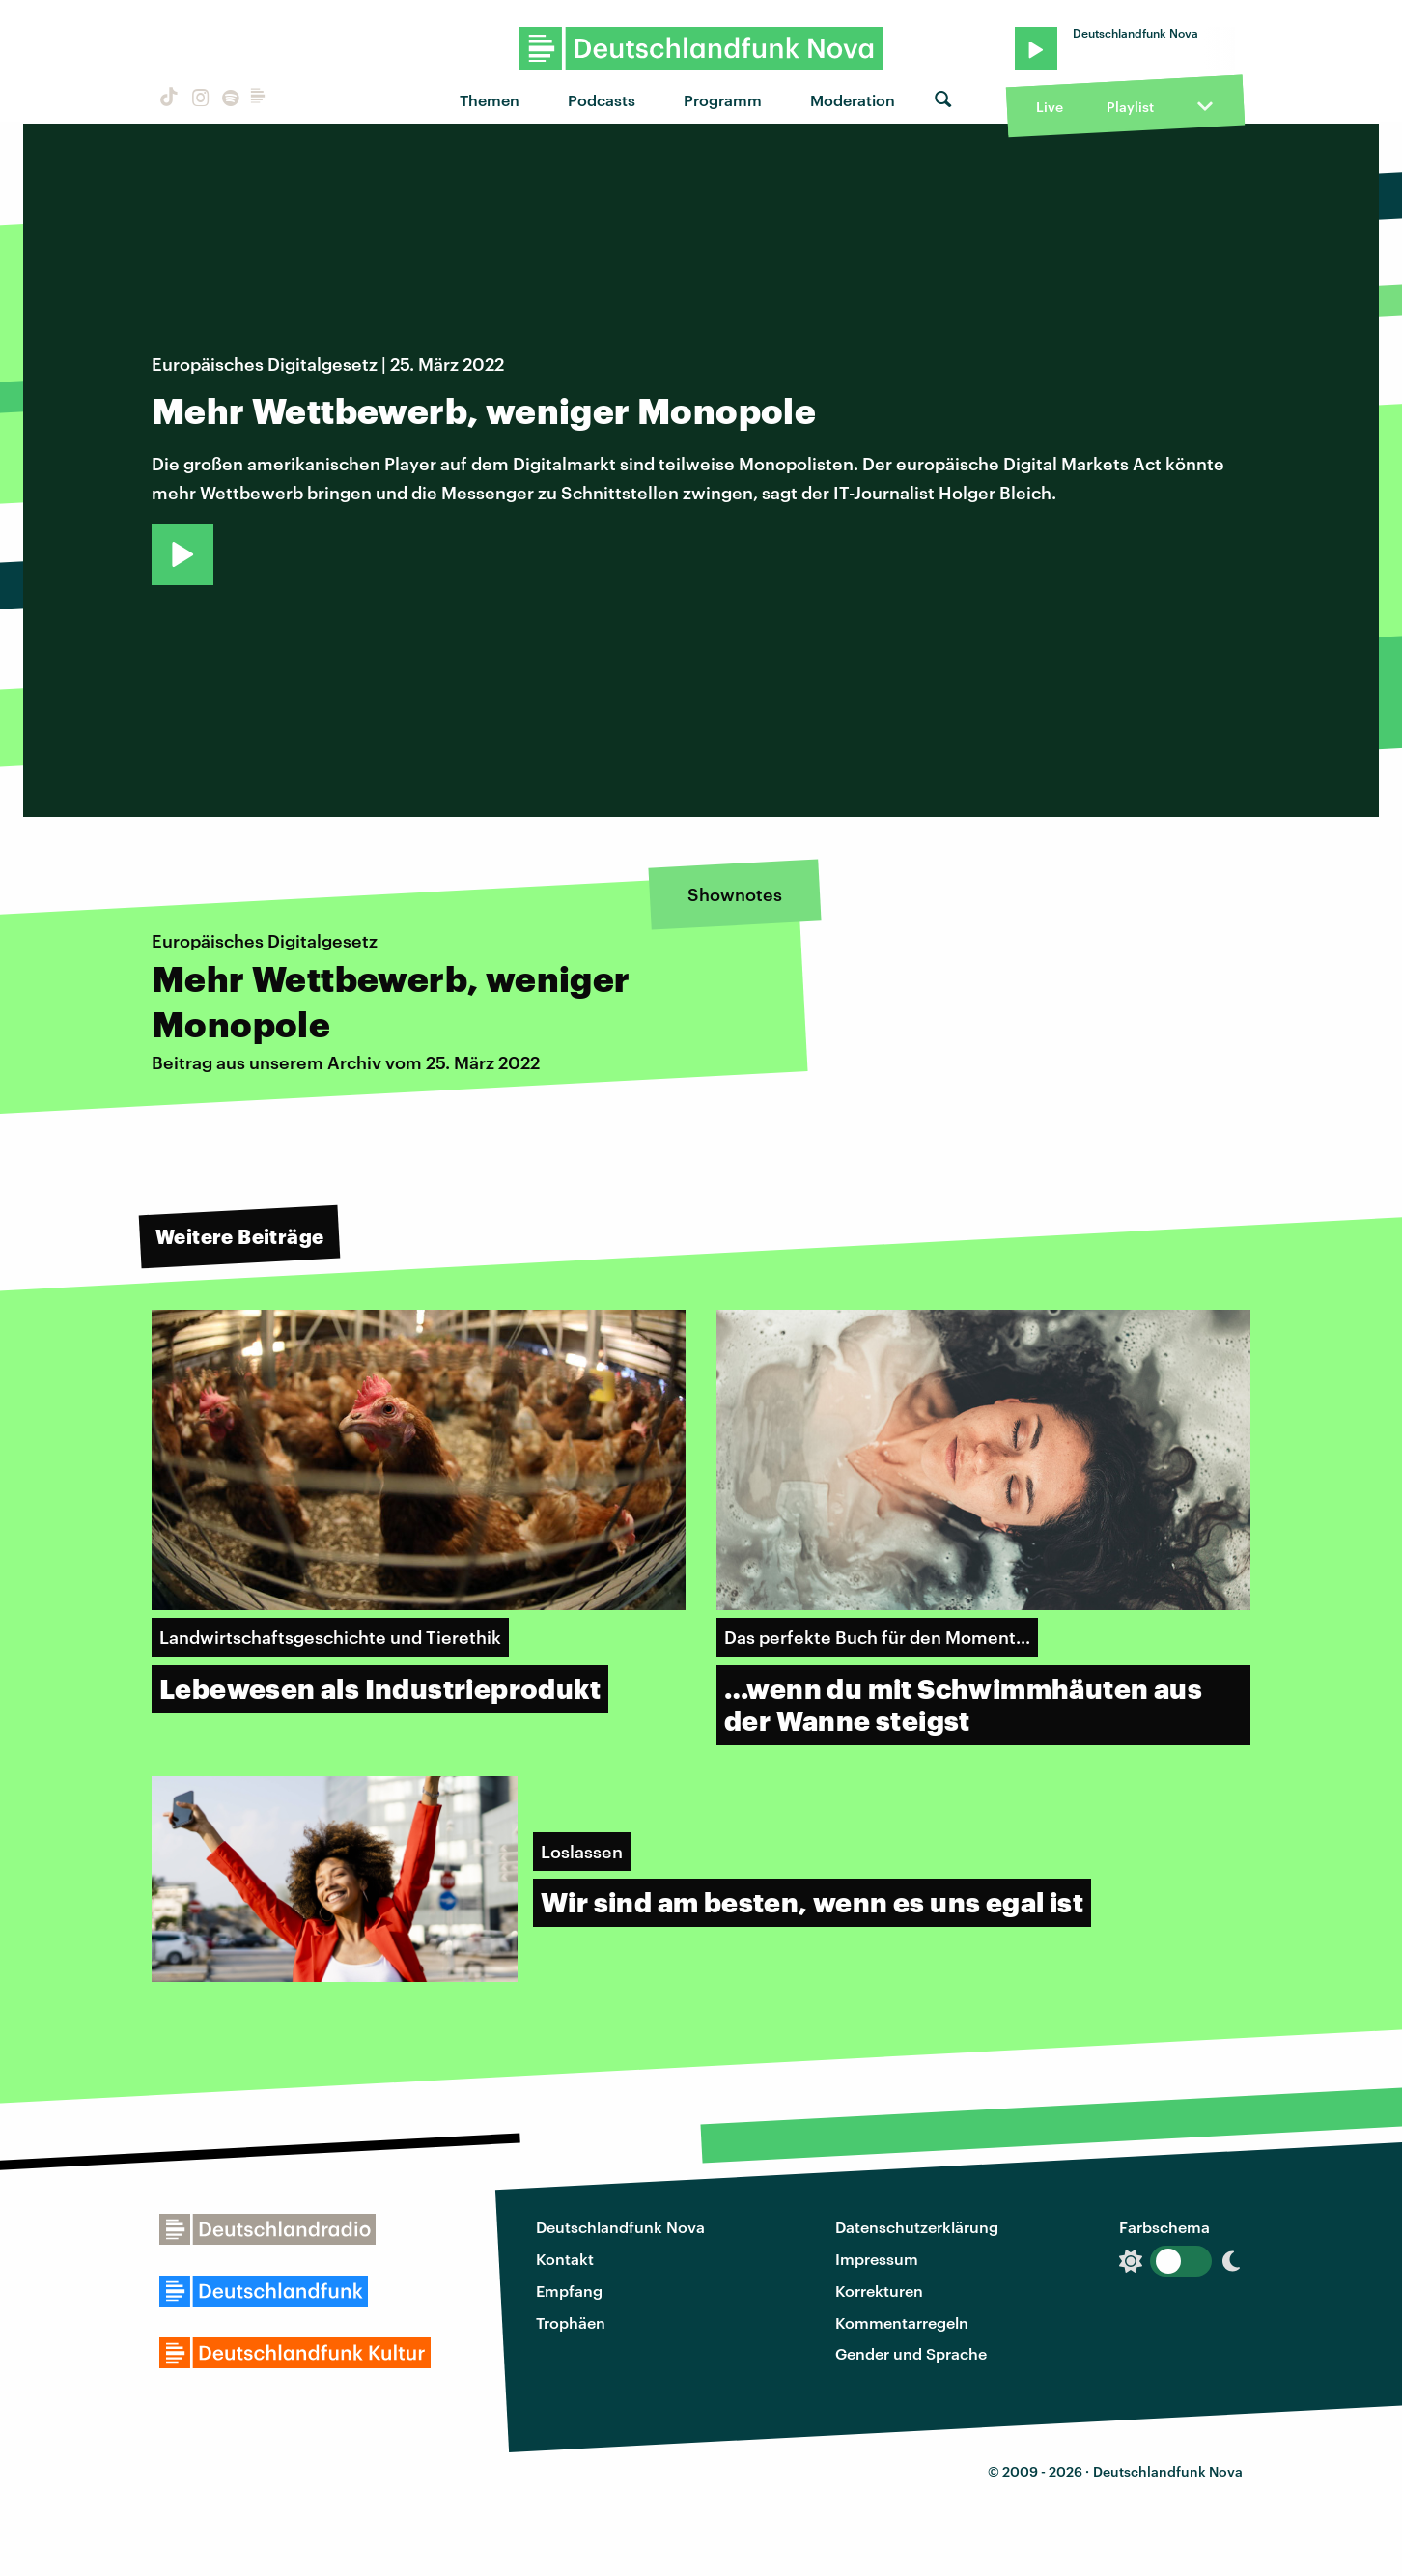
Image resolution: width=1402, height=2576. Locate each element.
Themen (489, 100)
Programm (723, 100)
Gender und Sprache (911, 2353)
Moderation (852, 100)
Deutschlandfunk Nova (620, 2227)
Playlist (1130, 107)
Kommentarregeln (901, 2322)
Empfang (569, 2290)
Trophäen (570, 2322)
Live (1049, 107)
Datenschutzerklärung (916, 2227)
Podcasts (601, 100)
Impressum (876, 2259)
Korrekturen (879, 2290)
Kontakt (565, 2259)
